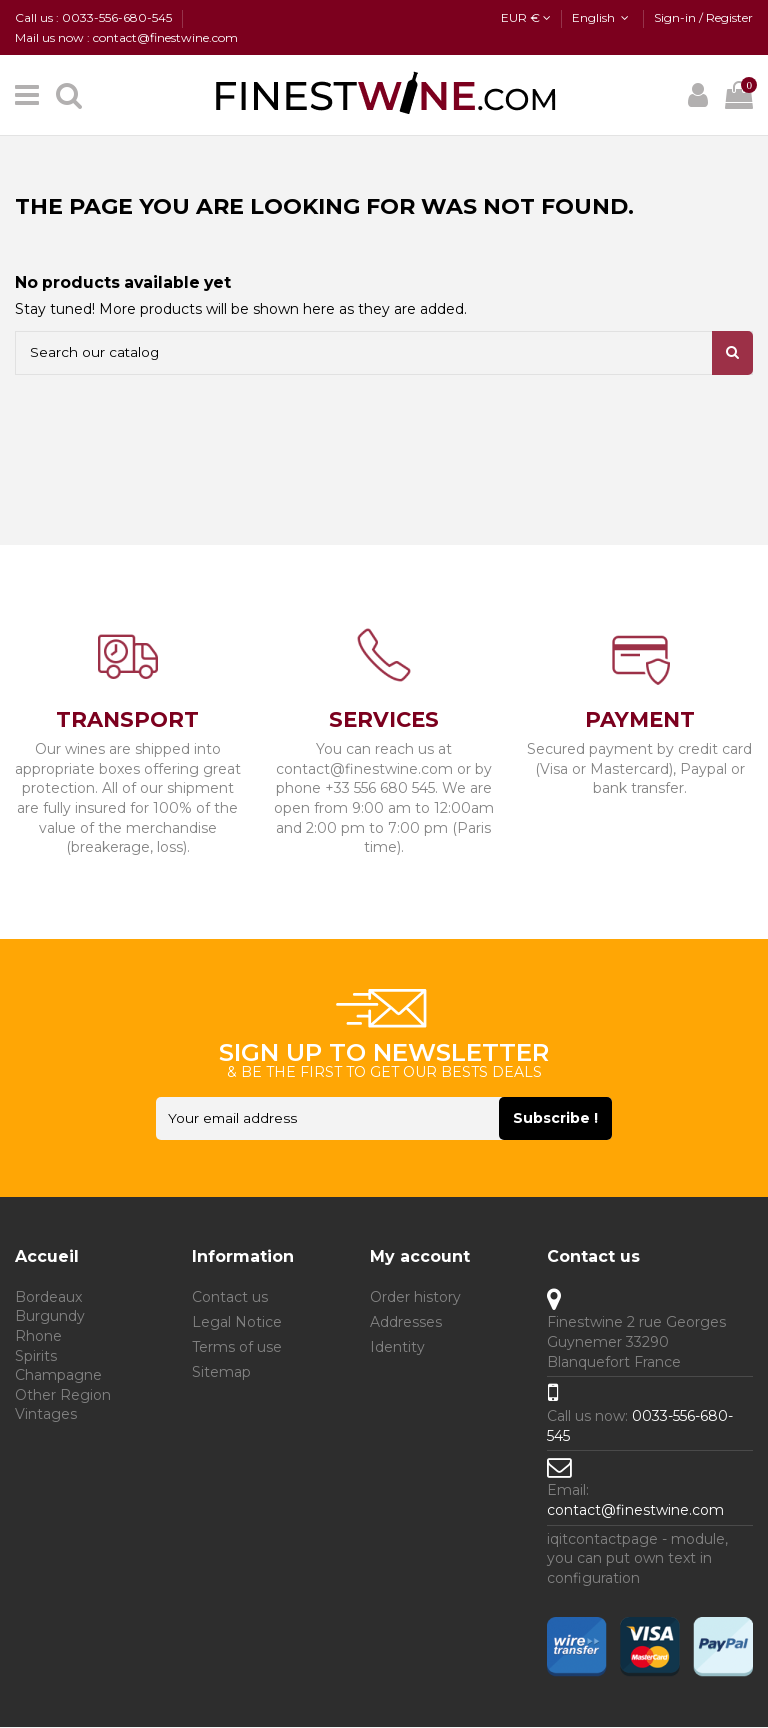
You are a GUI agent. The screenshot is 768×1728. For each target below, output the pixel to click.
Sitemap (221, 1374)
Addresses (406, 1324)
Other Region (63, 1396)
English (602, 17)
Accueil (47, 1258)
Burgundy (50, 1318)
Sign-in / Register (703, 17)
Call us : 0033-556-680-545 (95, 17)
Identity (397, 1349)
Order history (415, 1298)
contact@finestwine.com (635, 1511)
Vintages (46, 1416)
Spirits (36, 1357)
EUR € (526, 17)
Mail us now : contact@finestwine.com (126, 37)
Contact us (230, 1298)
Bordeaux (48, 1298)
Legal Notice (237, 1324)
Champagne (58, 1377)
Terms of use (237, 1349)
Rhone (38, 1338)
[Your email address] (328, 1120)
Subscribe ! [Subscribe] (584, 1119)
